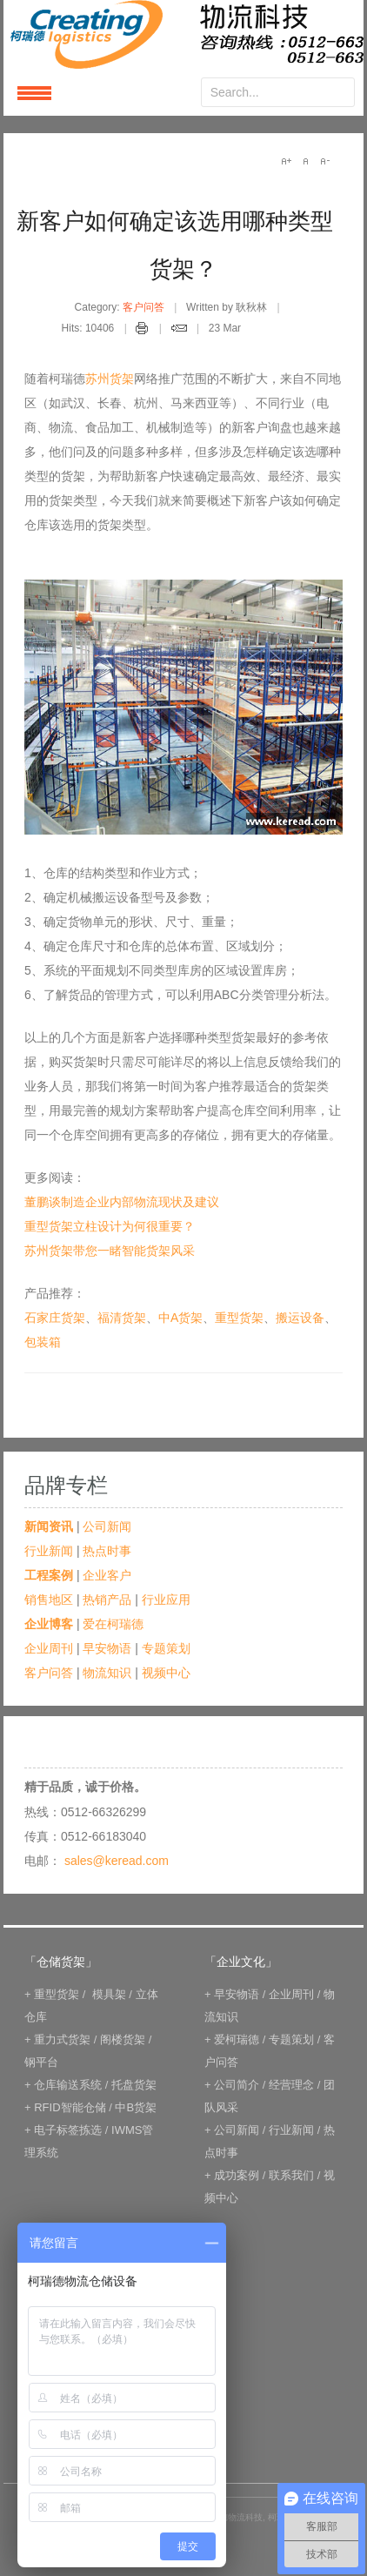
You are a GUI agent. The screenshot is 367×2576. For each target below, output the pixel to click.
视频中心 (166, 1673)
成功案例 (236, 2175)
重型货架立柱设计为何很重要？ (109, 1226)
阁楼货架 (122, 2039)
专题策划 (166, 1648)
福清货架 (121, 1318)
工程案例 (48, 1575)
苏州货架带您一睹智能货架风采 (109, 1251)
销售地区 (48, 1600)
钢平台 (41, 2062)
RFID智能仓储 (69, 2107)
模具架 (109, 1994)
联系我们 (291, 2175)
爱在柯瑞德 (113, 1624)
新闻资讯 (48, 1526)
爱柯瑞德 (236, 2039)
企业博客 (48, 1624)
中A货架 (180, 1318)
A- (324, 161)
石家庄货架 (54, 1318)
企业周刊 (48, 1648)
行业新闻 (48, 1551)
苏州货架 (109, 379)
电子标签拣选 (68, 2130)
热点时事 (107, 1551)
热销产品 (107, 1600)
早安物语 (107, 1648)
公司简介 (236, 2084)
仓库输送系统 (68, 2084)
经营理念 (291, 2084)
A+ (286, 161)
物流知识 (107, 1673)
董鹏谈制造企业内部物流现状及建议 (121, 1202)
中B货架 (136, 2107)
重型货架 (239, 1318)
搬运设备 (300, 1318)
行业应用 (166, 1600)
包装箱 (42, 1342)
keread (183, 34)
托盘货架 (134, 2084)
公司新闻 (107, 1526)
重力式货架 (62, 2039)
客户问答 (143, 307)
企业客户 (107, 1575)
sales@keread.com (116, 1861)
